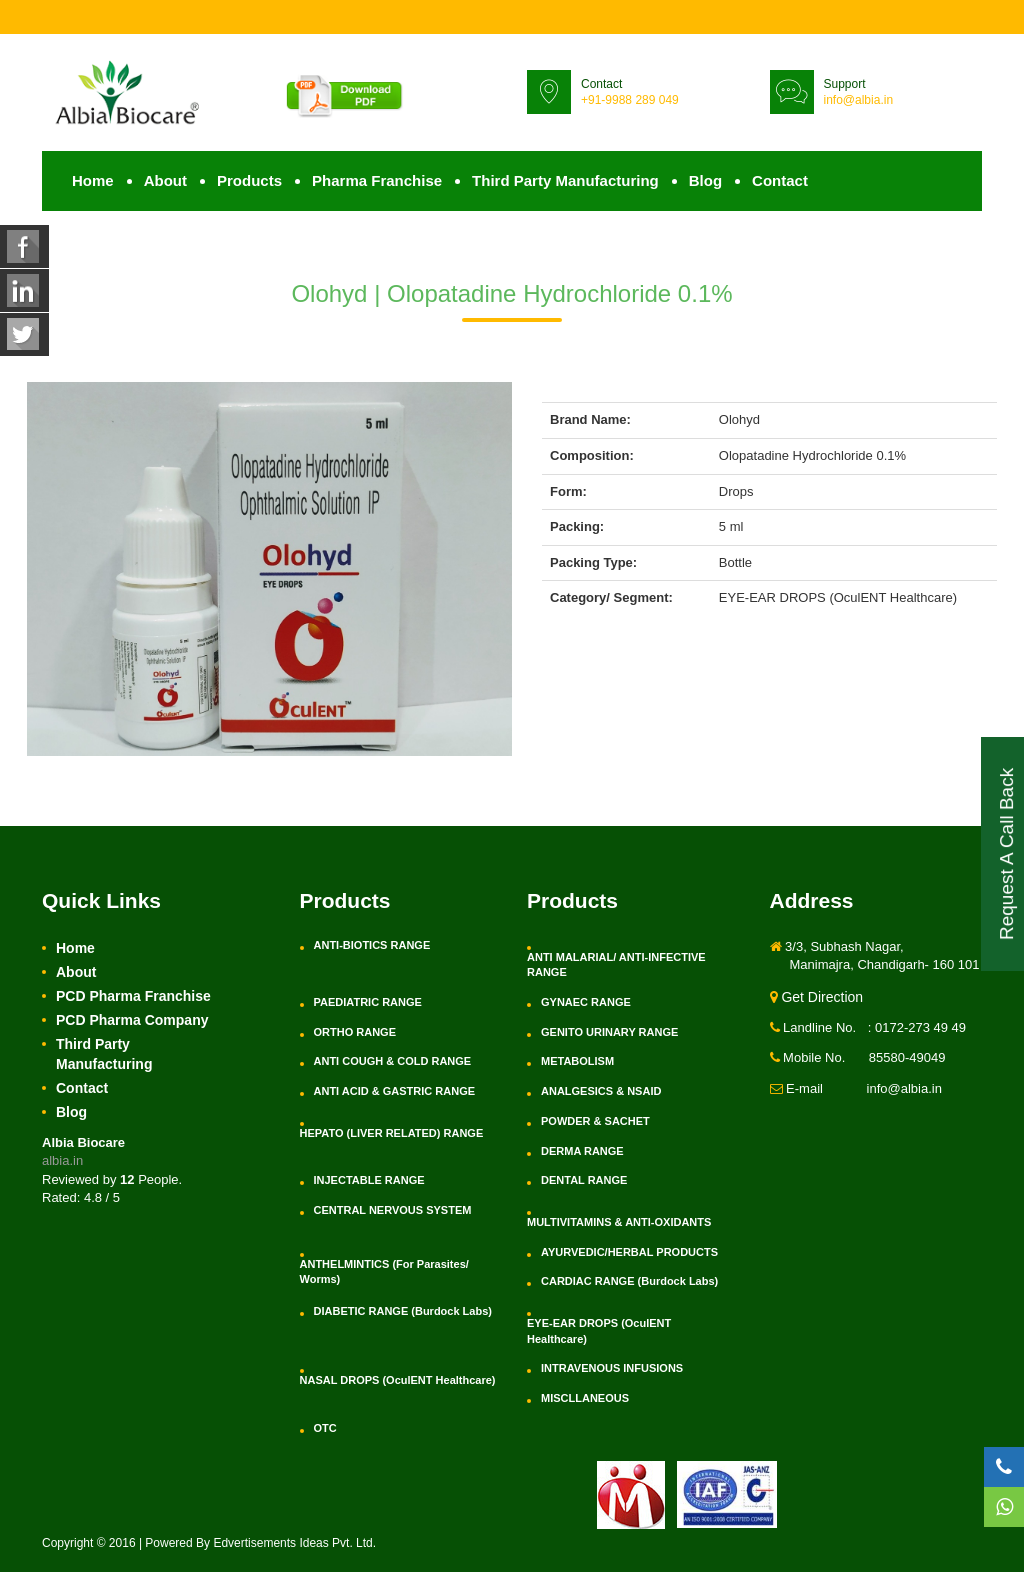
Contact (780, 180)
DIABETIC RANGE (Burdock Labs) (403, 1311)
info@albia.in (859, 100)
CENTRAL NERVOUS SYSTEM (393, 1210)
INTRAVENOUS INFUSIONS (612, 1368)
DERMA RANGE (582, 1151)
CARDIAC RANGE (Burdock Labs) (629, 1281)
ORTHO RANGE (355, 1032)
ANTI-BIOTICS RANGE (372, 945)
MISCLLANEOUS (585, 1398)
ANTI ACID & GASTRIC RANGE (395, 1091)
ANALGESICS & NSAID (601, 1091)
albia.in (62, 1160)
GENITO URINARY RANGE (609, 1032)
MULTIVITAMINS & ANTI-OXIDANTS (619, 1222)
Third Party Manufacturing (565, 180)
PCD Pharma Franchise (133, 996)
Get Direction (817, 997)
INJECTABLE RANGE (369, 1180)
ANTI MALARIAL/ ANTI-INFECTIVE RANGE (616, 965)
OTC (325, 1428)
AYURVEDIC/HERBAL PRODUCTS (629, 1252)
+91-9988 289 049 (630, 100)
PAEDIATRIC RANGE (368, 1002)
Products (249, 180)
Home (93, 180)
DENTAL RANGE (584, 1180)
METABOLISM (577, 1061)
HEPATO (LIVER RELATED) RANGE (392, 1133)
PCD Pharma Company (132, 1020)
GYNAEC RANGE (586, 1002)
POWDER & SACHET (595, 1121)
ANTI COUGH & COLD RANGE (393, 1061)
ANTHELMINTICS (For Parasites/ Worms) (384, 1272)
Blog (705, 180)
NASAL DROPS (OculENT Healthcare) (398, 1380)
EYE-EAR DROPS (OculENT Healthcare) (599, 1331)
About (165, 180)
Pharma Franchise (377, 180)
